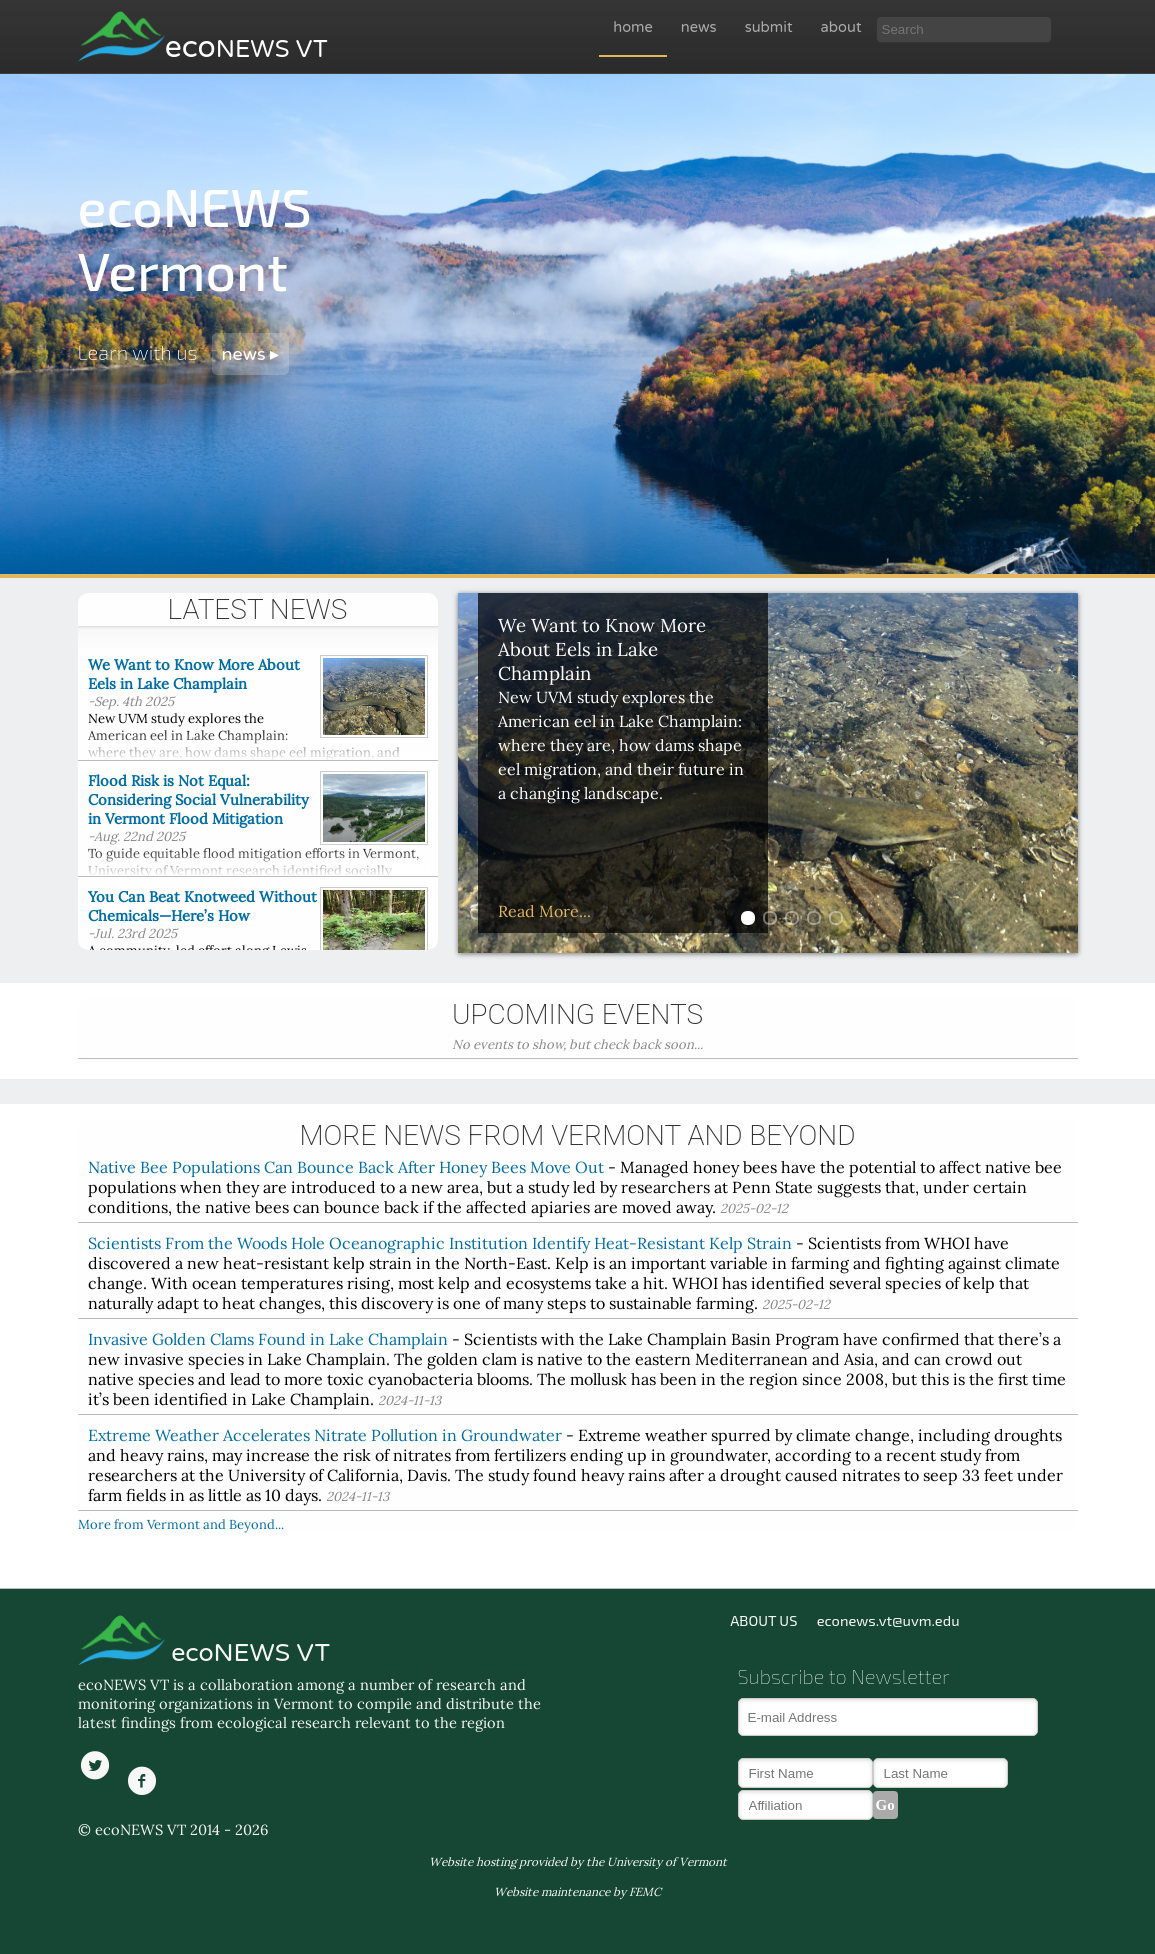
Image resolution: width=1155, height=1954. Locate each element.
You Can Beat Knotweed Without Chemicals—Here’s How (202, 906)
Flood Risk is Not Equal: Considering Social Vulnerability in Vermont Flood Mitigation (198, 799)
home (633, 27)
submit (769, 27)
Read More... (544, 911)
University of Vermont (667, 1861)
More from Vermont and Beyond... (181, 1524)
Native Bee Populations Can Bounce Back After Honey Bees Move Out (346, 1167)
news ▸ (251, 354)
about (841, 27)
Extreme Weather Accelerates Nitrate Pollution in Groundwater (325, 1435)
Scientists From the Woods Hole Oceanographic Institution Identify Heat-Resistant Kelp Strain (440, 1243)
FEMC (645, 1891)
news (699, 27)
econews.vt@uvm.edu (888, 1620)
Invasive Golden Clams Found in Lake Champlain (268, 1339)
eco (246, 47)
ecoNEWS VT (247, 1653)
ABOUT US (763, 1620)
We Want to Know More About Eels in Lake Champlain (194, 674)
